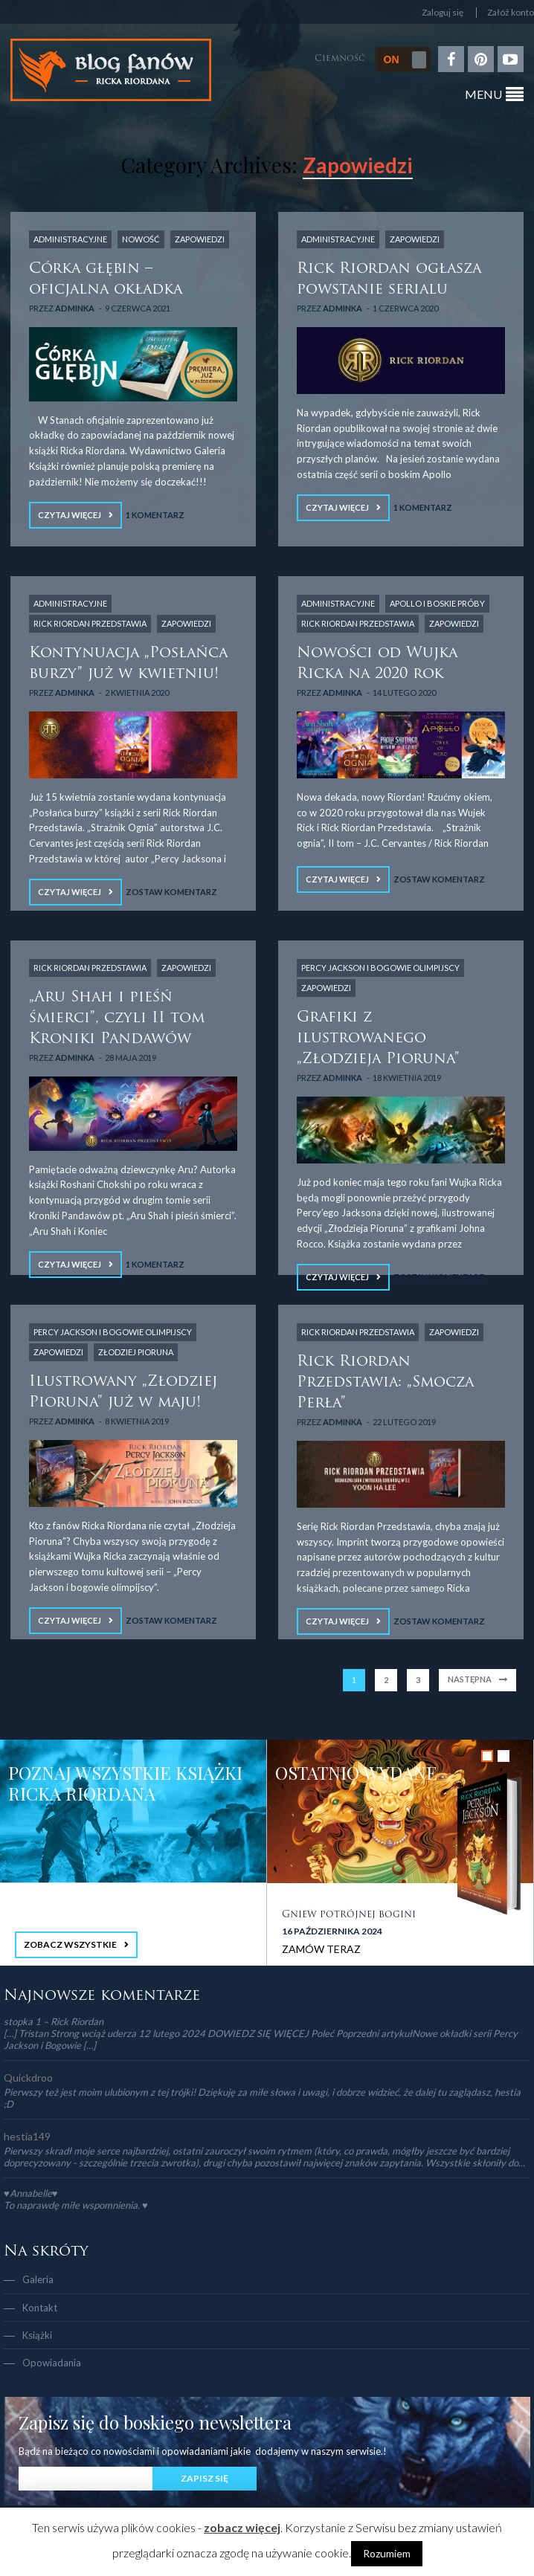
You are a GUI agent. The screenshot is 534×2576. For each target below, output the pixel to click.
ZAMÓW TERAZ (321, 1949)
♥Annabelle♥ (30, 2193)
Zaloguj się (442, 12)
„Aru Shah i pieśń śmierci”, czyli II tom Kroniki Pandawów (117, 1018)
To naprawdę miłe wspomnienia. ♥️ (76, 2205)
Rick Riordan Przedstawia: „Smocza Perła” (385, 1383)
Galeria (38, 2279)
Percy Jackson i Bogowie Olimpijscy (380, 967)
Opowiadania (51, 2363)
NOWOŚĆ (141, 239)
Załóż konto (510, 12)
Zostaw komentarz (171, 892)
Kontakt (39, 2308)
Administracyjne (70, 239)
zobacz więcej (242, 2527)
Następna (470, 1679)
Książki (37, 2335)
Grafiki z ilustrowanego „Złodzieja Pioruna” (378, 1038)
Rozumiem (387, 2553)
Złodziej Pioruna (135, 1352)
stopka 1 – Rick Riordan (53, 2021)
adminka (74, 308)
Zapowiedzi (200, 239)
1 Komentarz (155, 515)
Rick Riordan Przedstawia (90, 623)
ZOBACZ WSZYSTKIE (70, 1944)
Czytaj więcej (69, 515)
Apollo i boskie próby (437, 603)
